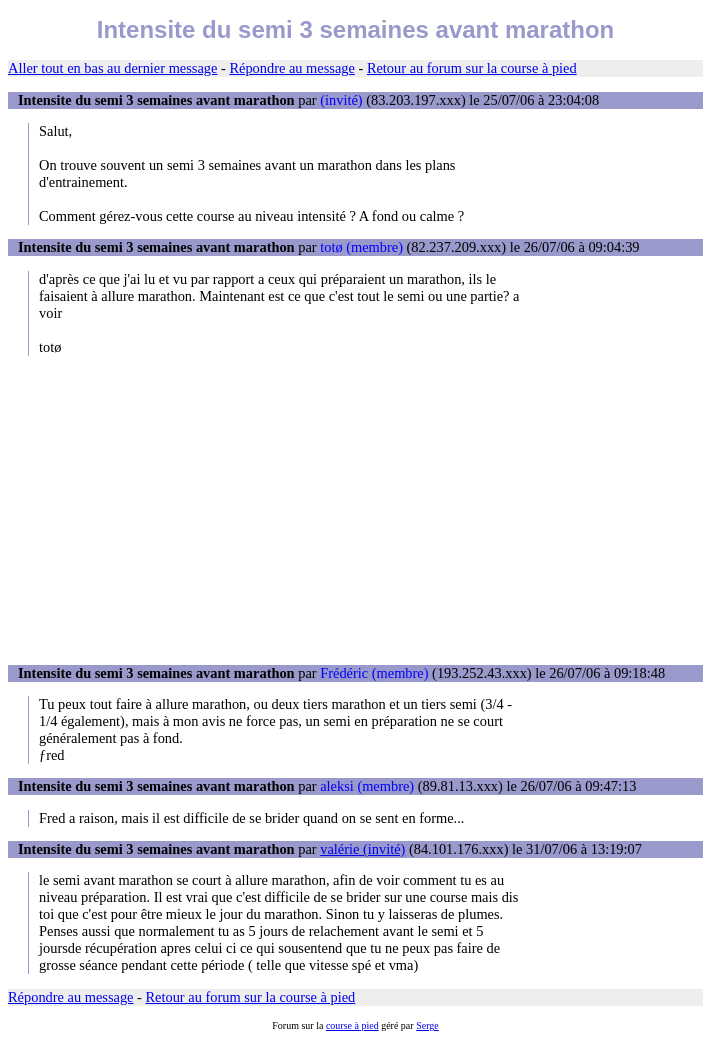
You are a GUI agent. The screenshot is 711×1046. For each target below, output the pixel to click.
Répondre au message (291, 68)
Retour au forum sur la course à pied (472, 68)
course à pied (352, 1025)
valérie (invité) (362, 849)
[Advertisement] (355, 510)
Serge (427, 1025)
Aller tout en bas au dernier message (112, 68)
